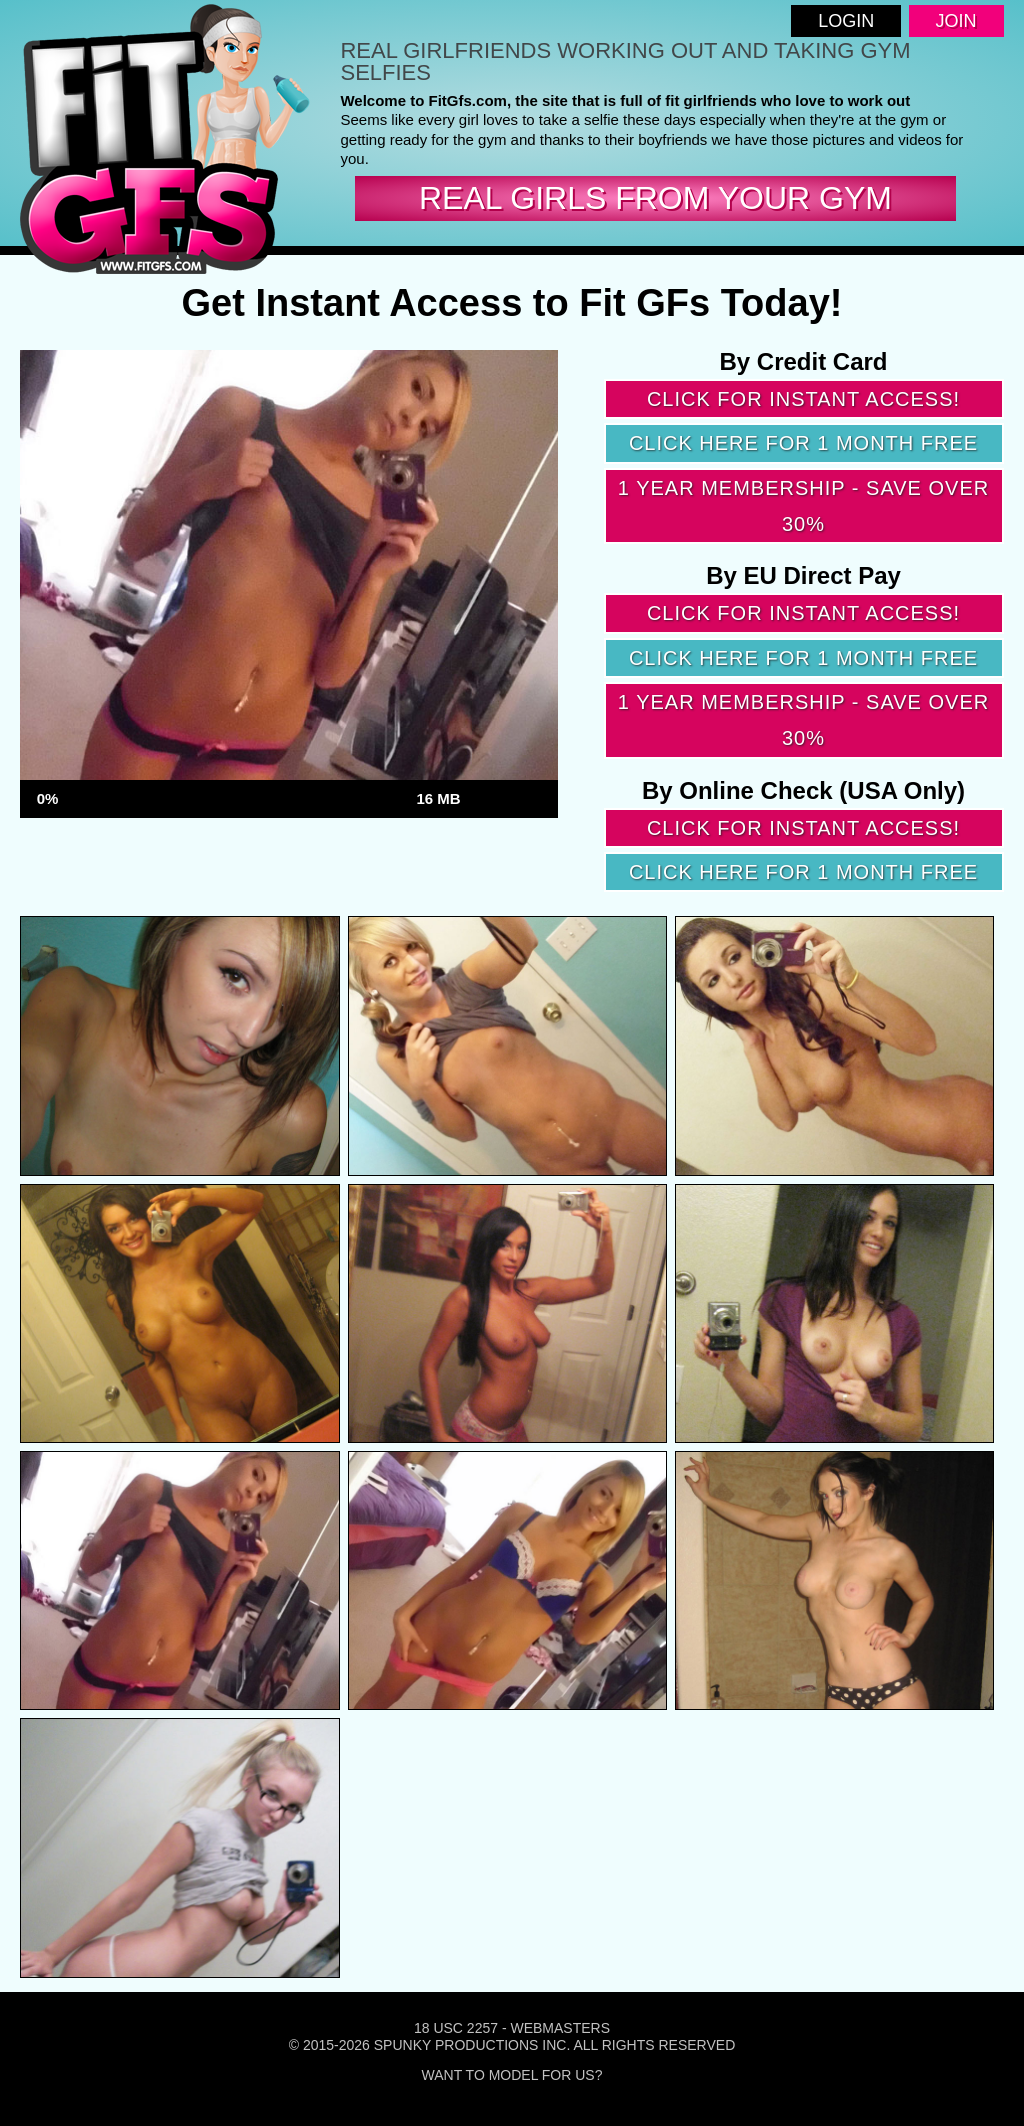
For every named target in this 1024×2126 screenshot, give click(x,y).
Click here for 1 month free (803, 443)
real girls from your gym (655, 198)
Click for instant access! (803, 399)
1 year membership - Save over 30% (803, 506)
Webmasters (560, 2028)
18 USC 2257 (456, 2028)
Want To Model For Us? (512, 2075)
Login (846, 21)
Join (956, 21)
